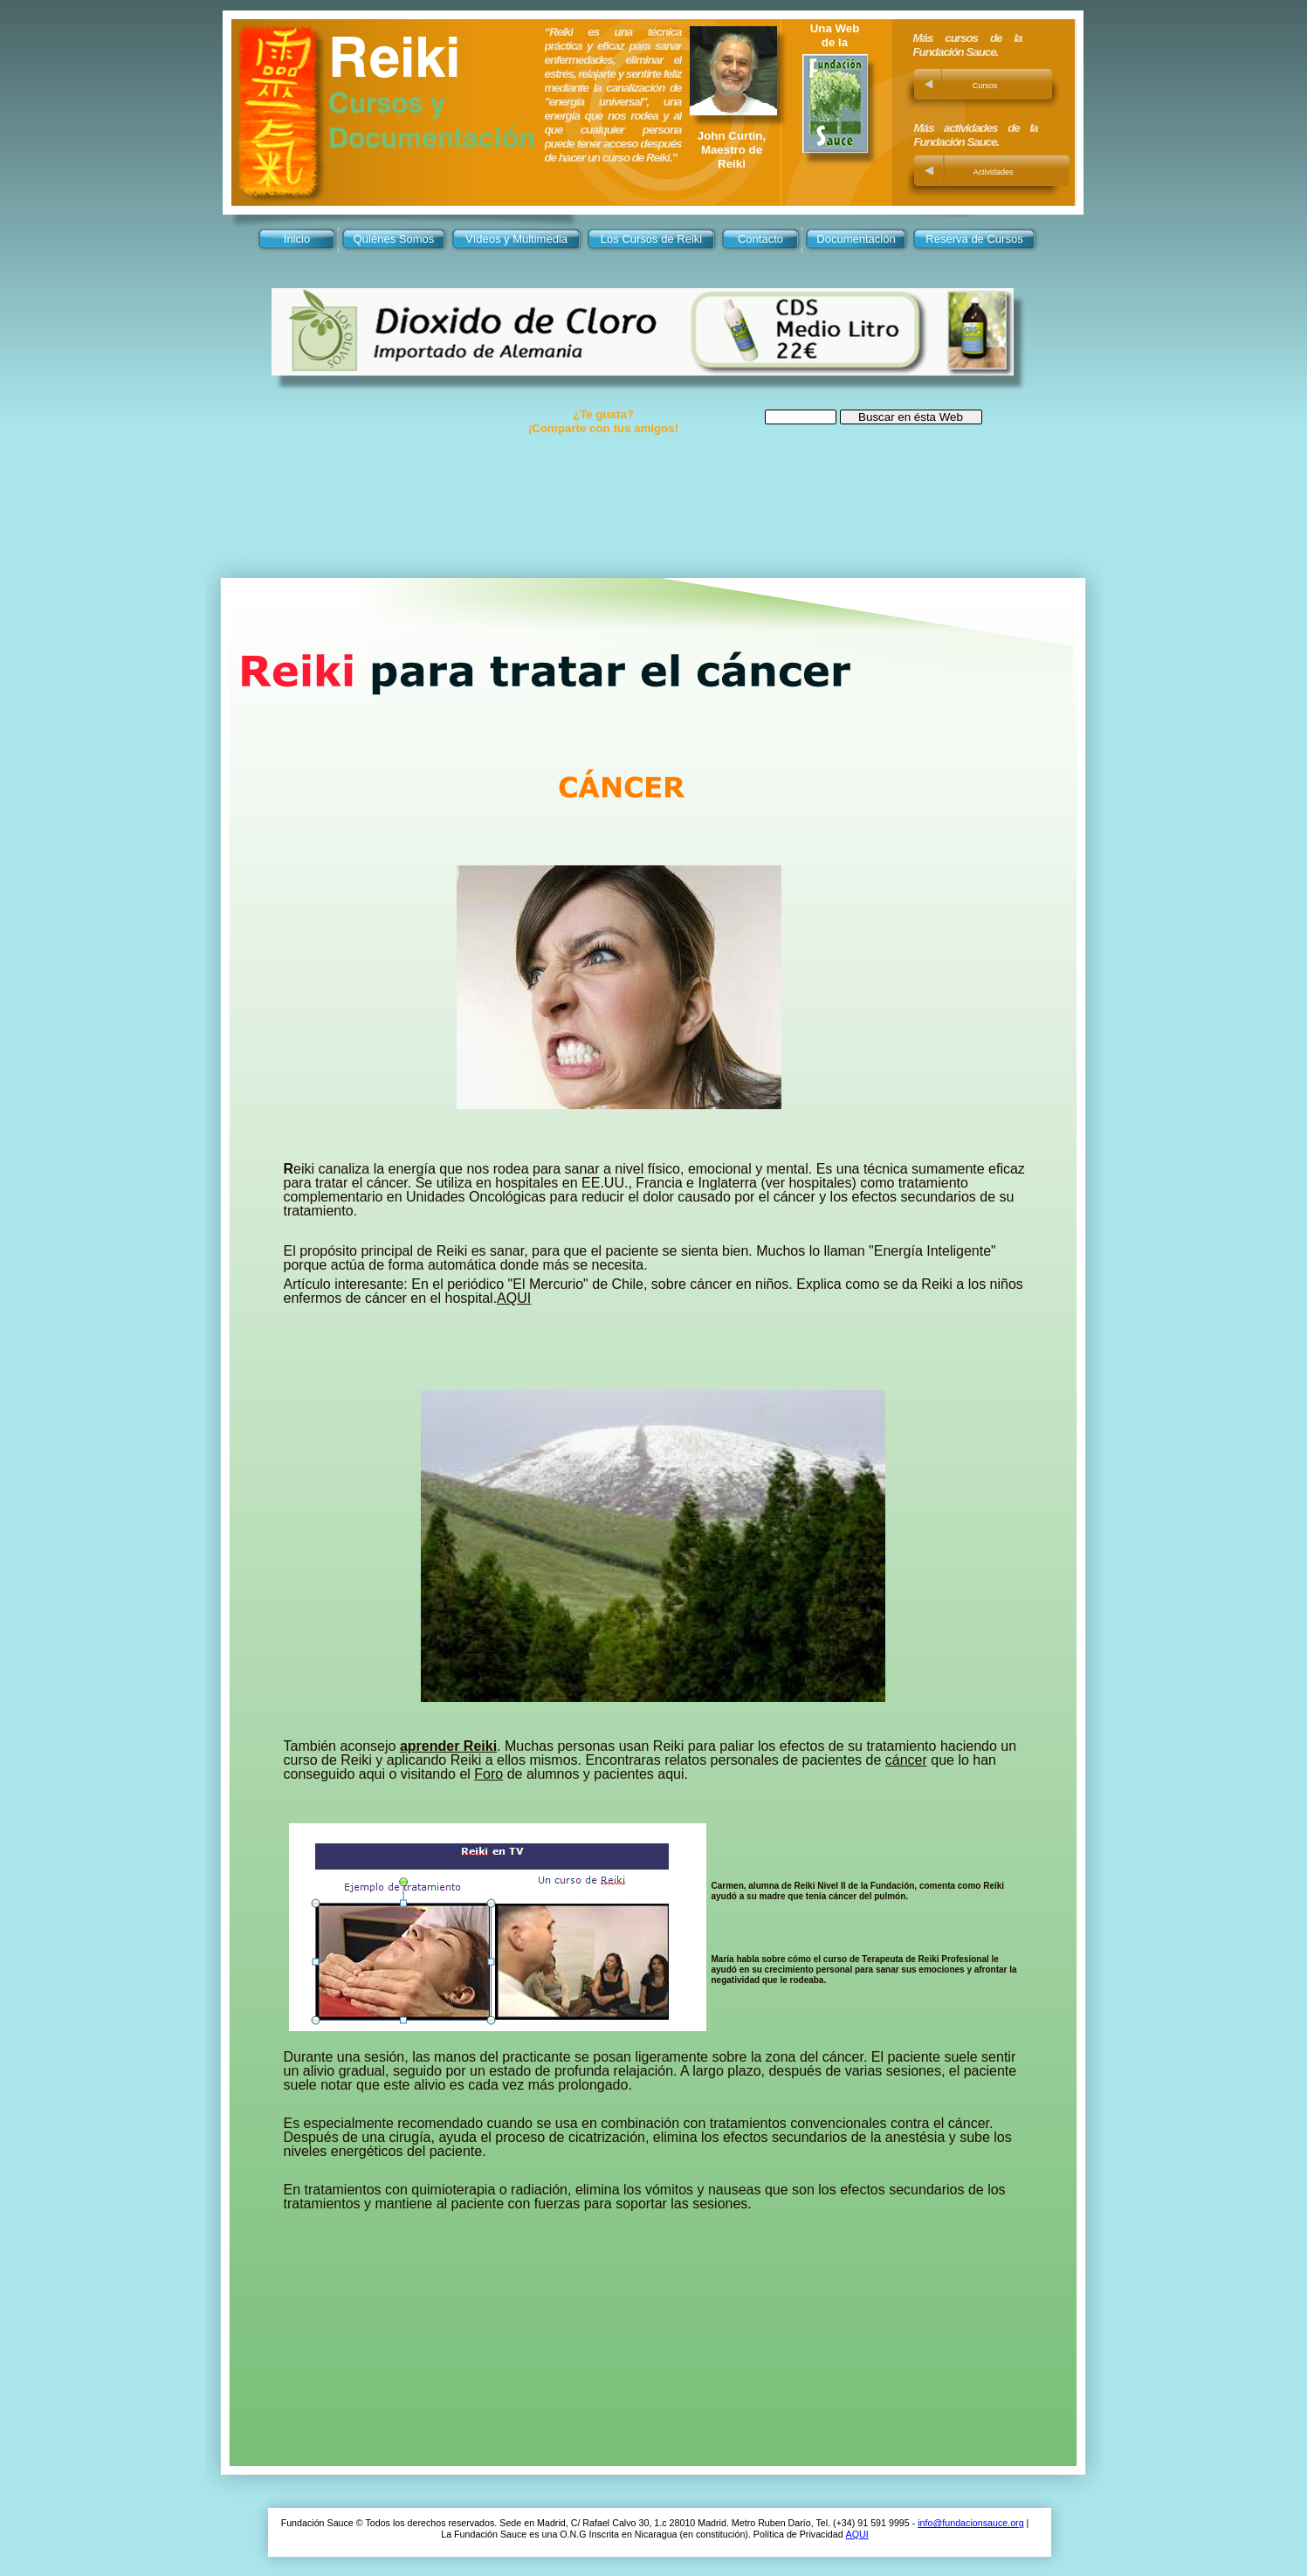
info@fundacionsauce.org (970, 2522)
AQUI (857, 2534)
